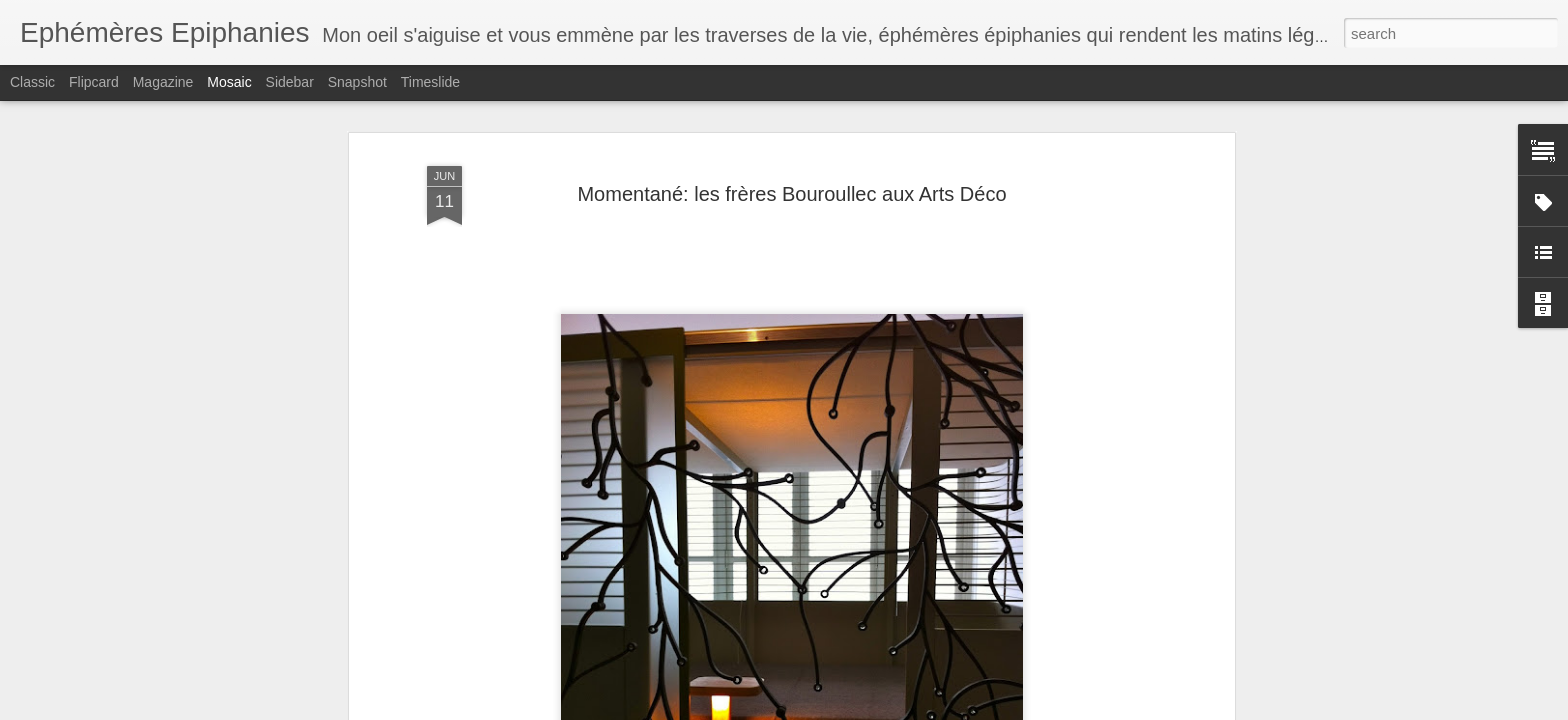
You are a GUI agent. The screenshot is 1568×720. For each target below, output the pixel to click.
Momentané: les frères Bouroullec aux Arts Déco (791, 180)
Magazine (163, 82)
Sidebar (290, 82)
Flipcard (94, 82)
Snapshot (357, 82)
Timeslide (430, 82)
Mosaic (229, 82)
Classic (32, 82)
